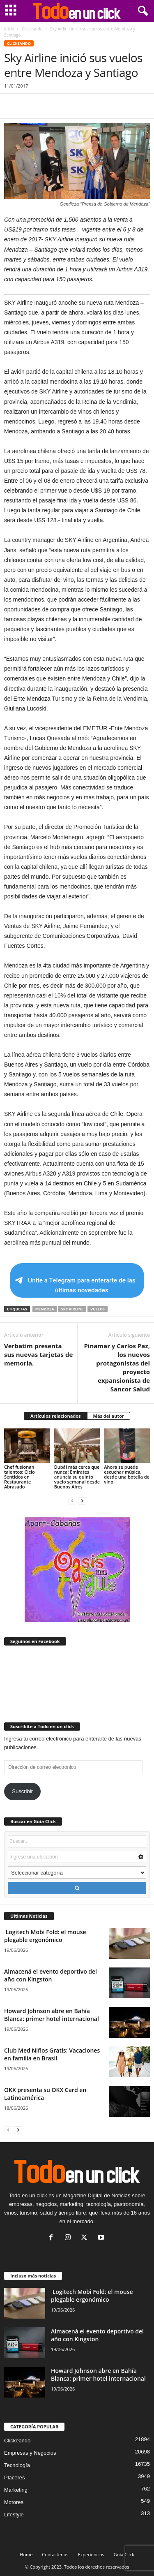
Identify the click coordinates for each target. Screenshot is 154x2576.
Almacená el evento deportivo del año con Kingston (50, 1975)
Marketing (16, 2490)
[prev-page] (72, 1500)
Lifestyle (14, 2514)
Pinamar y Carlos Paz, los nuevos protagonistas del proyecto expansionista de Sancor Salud (117, 1367)
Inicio (9, 29)
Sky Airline (72, 1309)
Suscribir (22, 1791)
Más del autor (108, 1416)
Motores (13, 2502)
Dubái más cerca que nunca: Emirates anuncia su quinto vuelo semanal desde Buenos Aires (77, 1477)
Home (26, 2554)
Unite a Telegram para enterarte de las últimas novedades (75, 1285)
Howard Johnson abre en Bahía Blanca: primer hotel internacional (51, 2015)
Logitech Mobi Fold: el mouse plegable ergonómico (45, 1936)
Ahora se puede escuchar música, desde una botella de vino (126, 1474)
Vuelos (97, 1309)
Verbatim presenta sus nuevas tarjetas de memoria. (38, 1354)
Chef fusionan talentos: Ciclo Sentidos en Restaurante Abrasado (19, 1477)
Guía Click (124, 2554)
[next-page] (82, 1500)
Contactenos (55, 2554)
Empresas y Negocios (30, 2453)
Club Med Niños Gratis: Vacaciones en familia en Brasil (52, 2054)
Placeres (14, 2477)
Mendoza (44, 1309)
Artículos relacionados (55, 1416)
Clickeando (32, 29)
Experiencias (91, 2554)
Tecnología (17, 2465)
